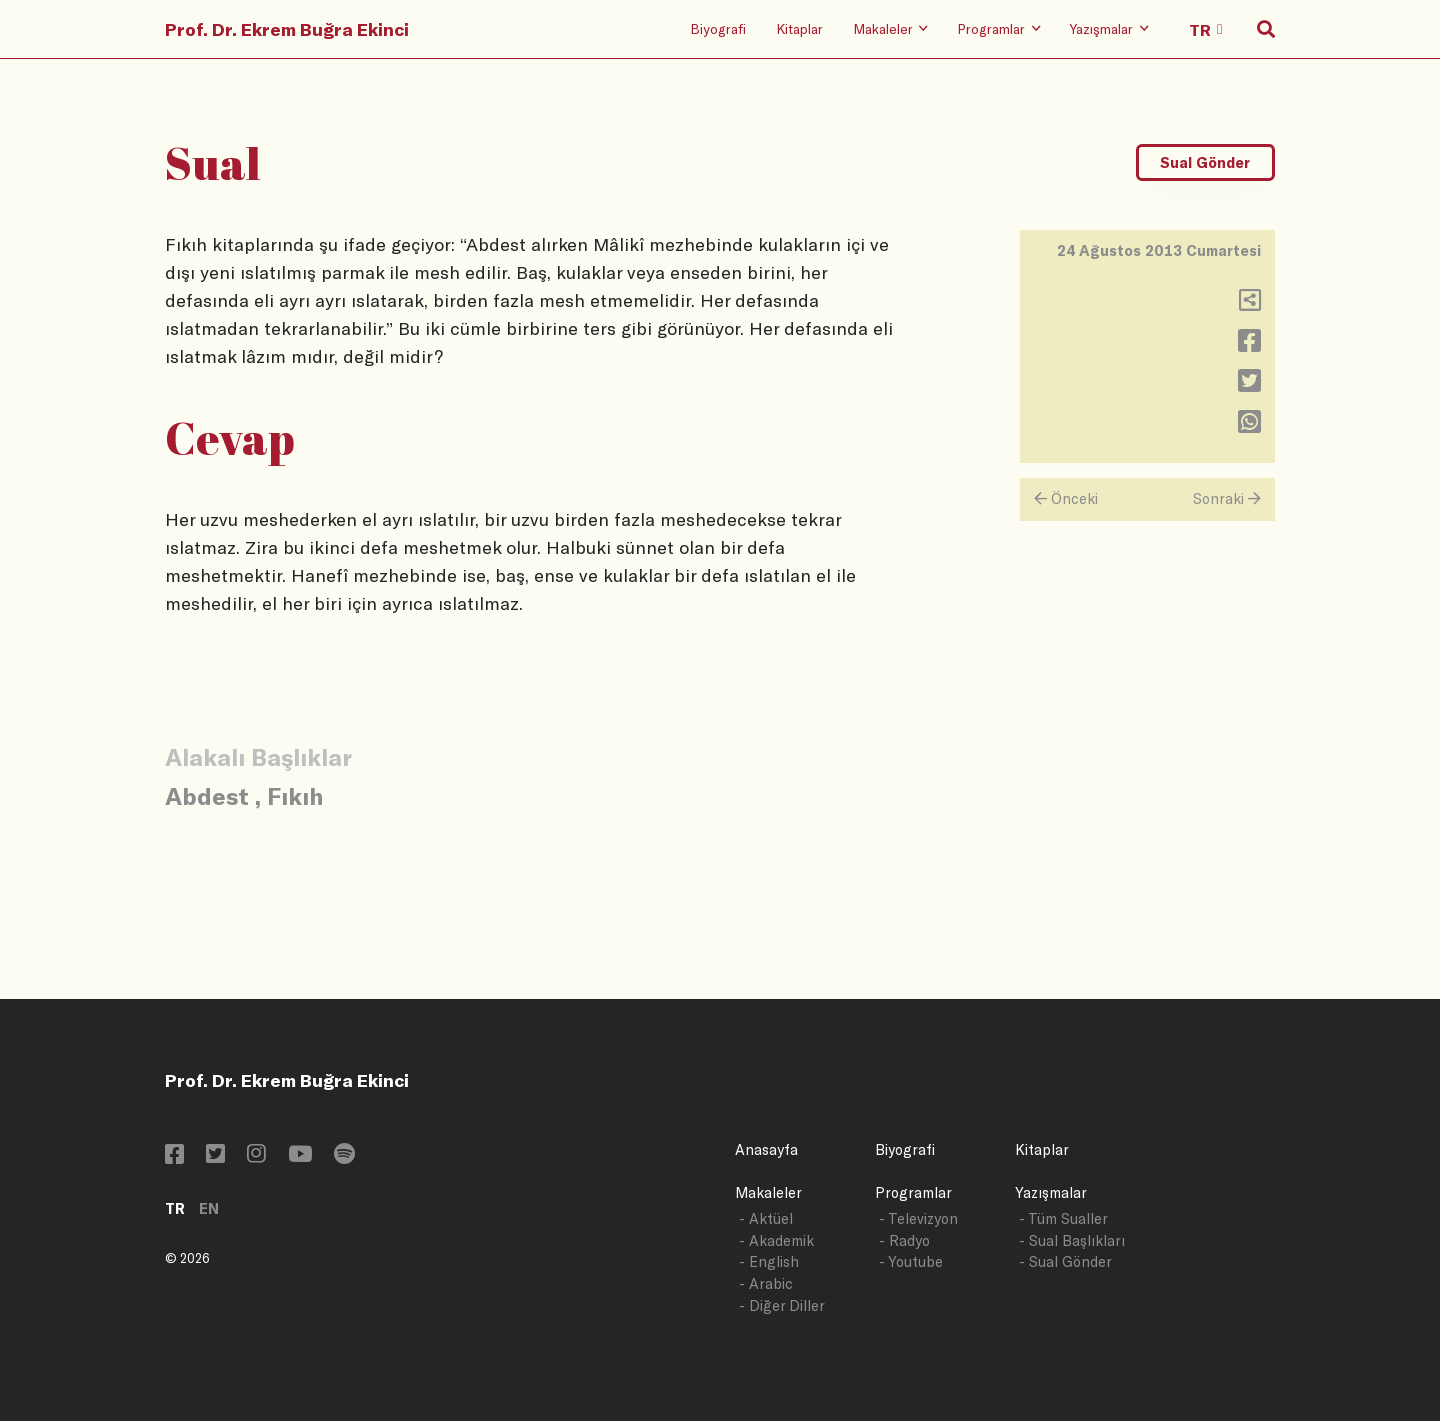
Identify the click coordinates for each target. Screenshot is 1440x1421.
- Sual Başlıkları (1072, 1240)
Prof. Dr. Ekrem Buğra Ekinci (287, 29)
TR (175, 1208)
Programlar (913, 1192)
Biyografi (718, 28)
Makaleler (768, 1192)
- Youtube (911, 1261)
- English (769, 1261)
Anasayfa (766, 1149)
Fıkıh (295, 795)
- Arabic (766, 1283)
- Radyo (904, 1240)
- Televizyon (918, 1218)
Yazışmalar (1051, 1192)
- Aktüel (766, 1218)
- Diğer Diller (782, 1305)
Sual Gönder (1205, 162)
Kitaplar (799, 28)
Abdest (207, 795)
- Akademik (776, 1240)
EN (209, 1208)
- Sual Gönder (1065, 1261)
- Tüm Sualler (1063, 1218)
